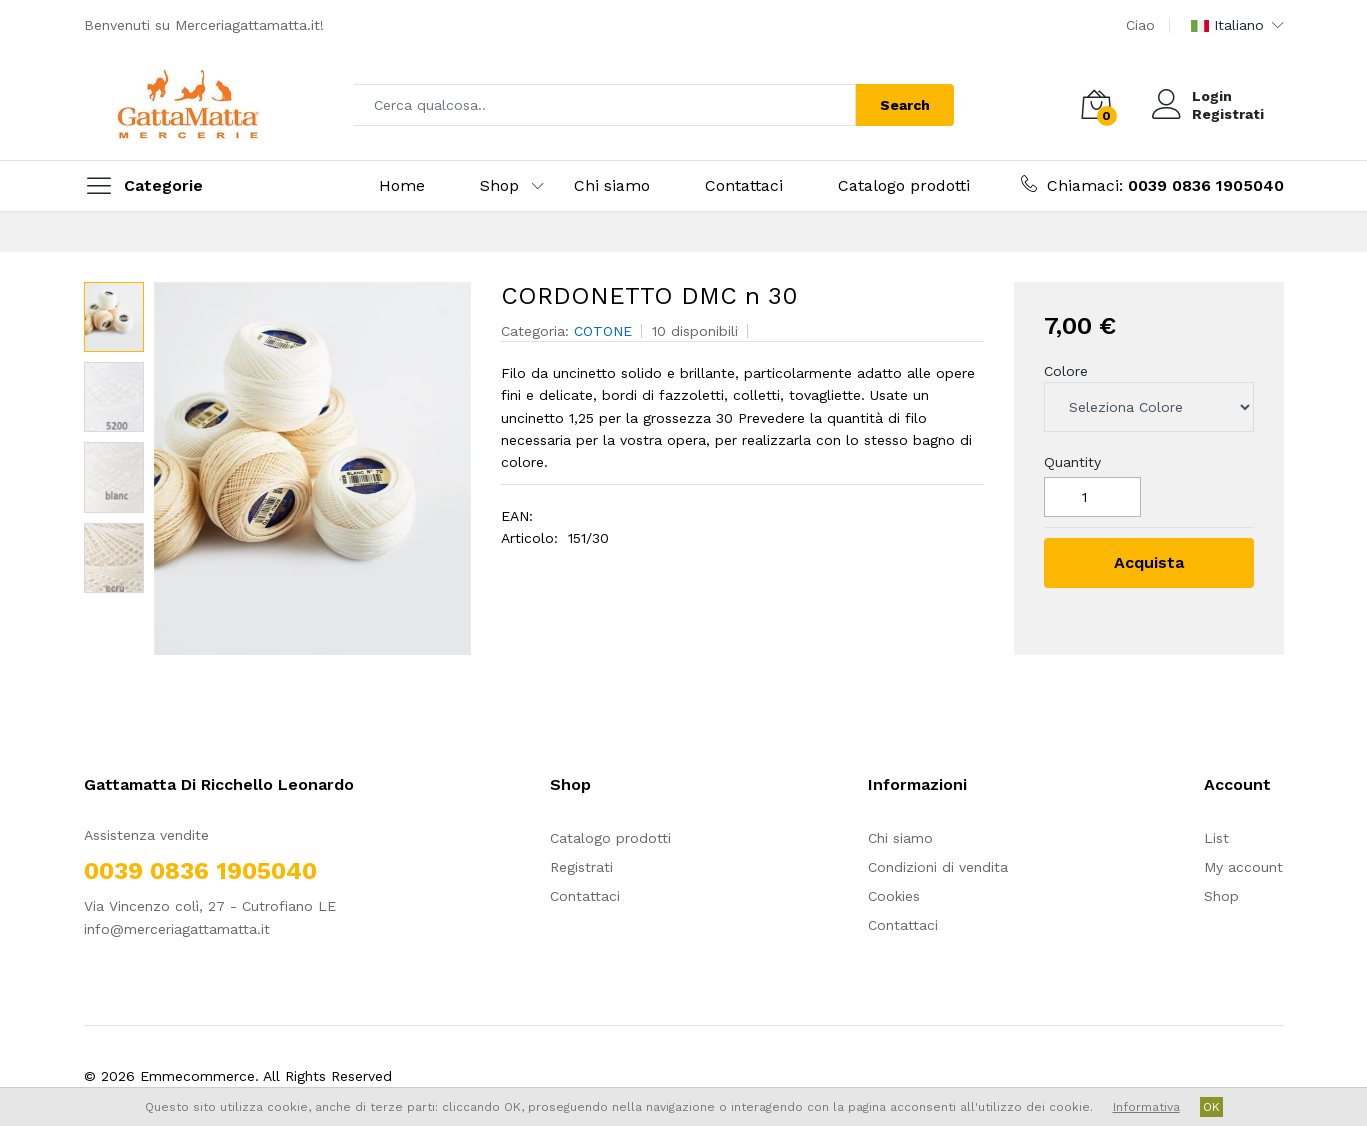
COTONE (603, 331)
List (1216, 838)
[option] (312, 468)
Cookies (894, 896)
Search (905, 105)
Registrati (1228, 114)
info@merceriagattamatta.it (177, 929)
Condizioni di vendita (938, 867)
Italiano (1227, 25)
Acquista (1149, 562)
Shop (499, 185)
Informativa (1146, 1107)
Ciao (1140, 25)
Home (402, 185)
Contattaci (744, 185)
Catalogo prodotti (904, 185)
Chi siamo (612, 185)
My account (1243, 867)
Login (1212, 96)
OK (1211, 1107)
